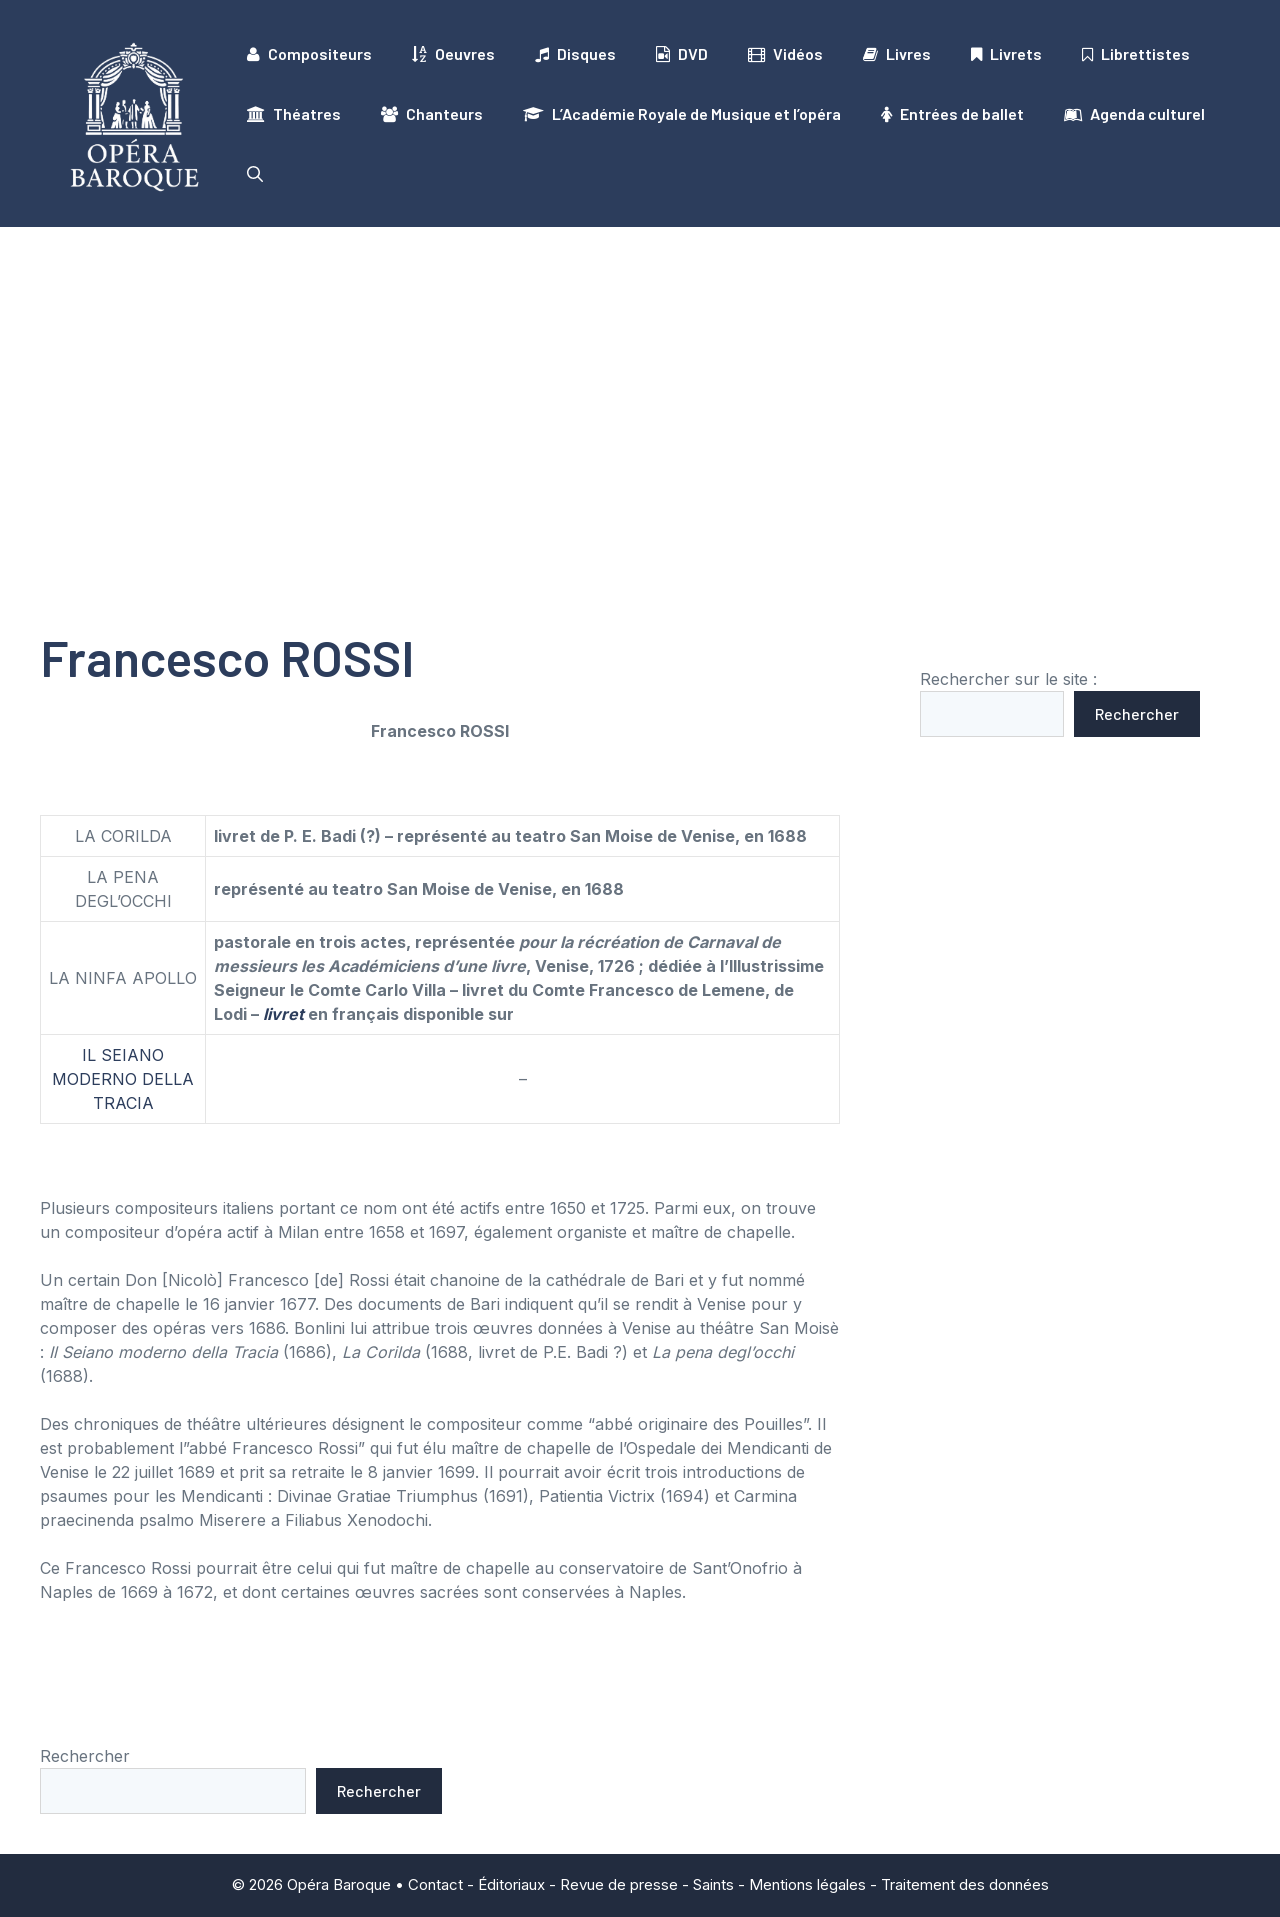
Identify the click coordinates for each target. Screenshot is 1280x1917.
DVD (682, 54)
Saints (713, 1884)
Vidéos (785, 54)
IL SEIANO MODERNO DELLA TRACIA (123, 1079)
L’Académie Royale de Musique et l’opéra (682, 114)
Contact (435, 1884)
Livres (897, 54)
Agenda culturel (1134, 114)
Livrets (1006, 54)
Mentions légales (807, 1884)
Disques (575, 54)
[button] (255, 174)
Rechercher (1137, 713)
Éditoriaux (511, 1884)
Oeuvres (453, 54)
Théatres (294, 114)
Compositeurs (309, 54)
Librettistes (1136, 54)
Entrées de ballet (952, 114)
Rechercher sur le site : (1008, 679)
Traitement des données (965, 1884)
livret (283, 1014)
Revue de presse (619, 1884)
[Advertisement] (640, 377)
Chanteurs (432, 114)
